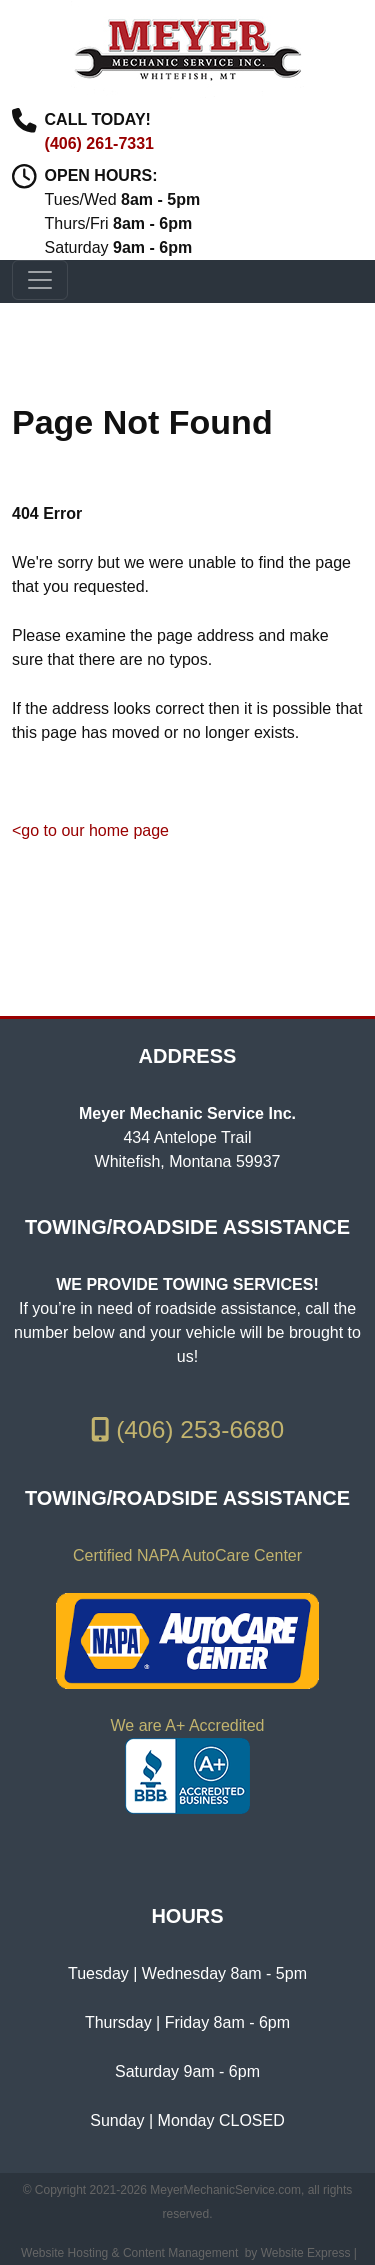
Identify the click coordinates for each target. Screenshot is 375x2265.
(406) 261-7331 (99, 143)
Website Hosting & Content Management (129, 2253)
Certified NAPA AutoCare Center (187, 1555)
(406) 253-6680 (187, 1429)
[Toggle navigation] (40, 280)
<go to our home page (90, 830)
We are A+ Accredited (187, 1725)
